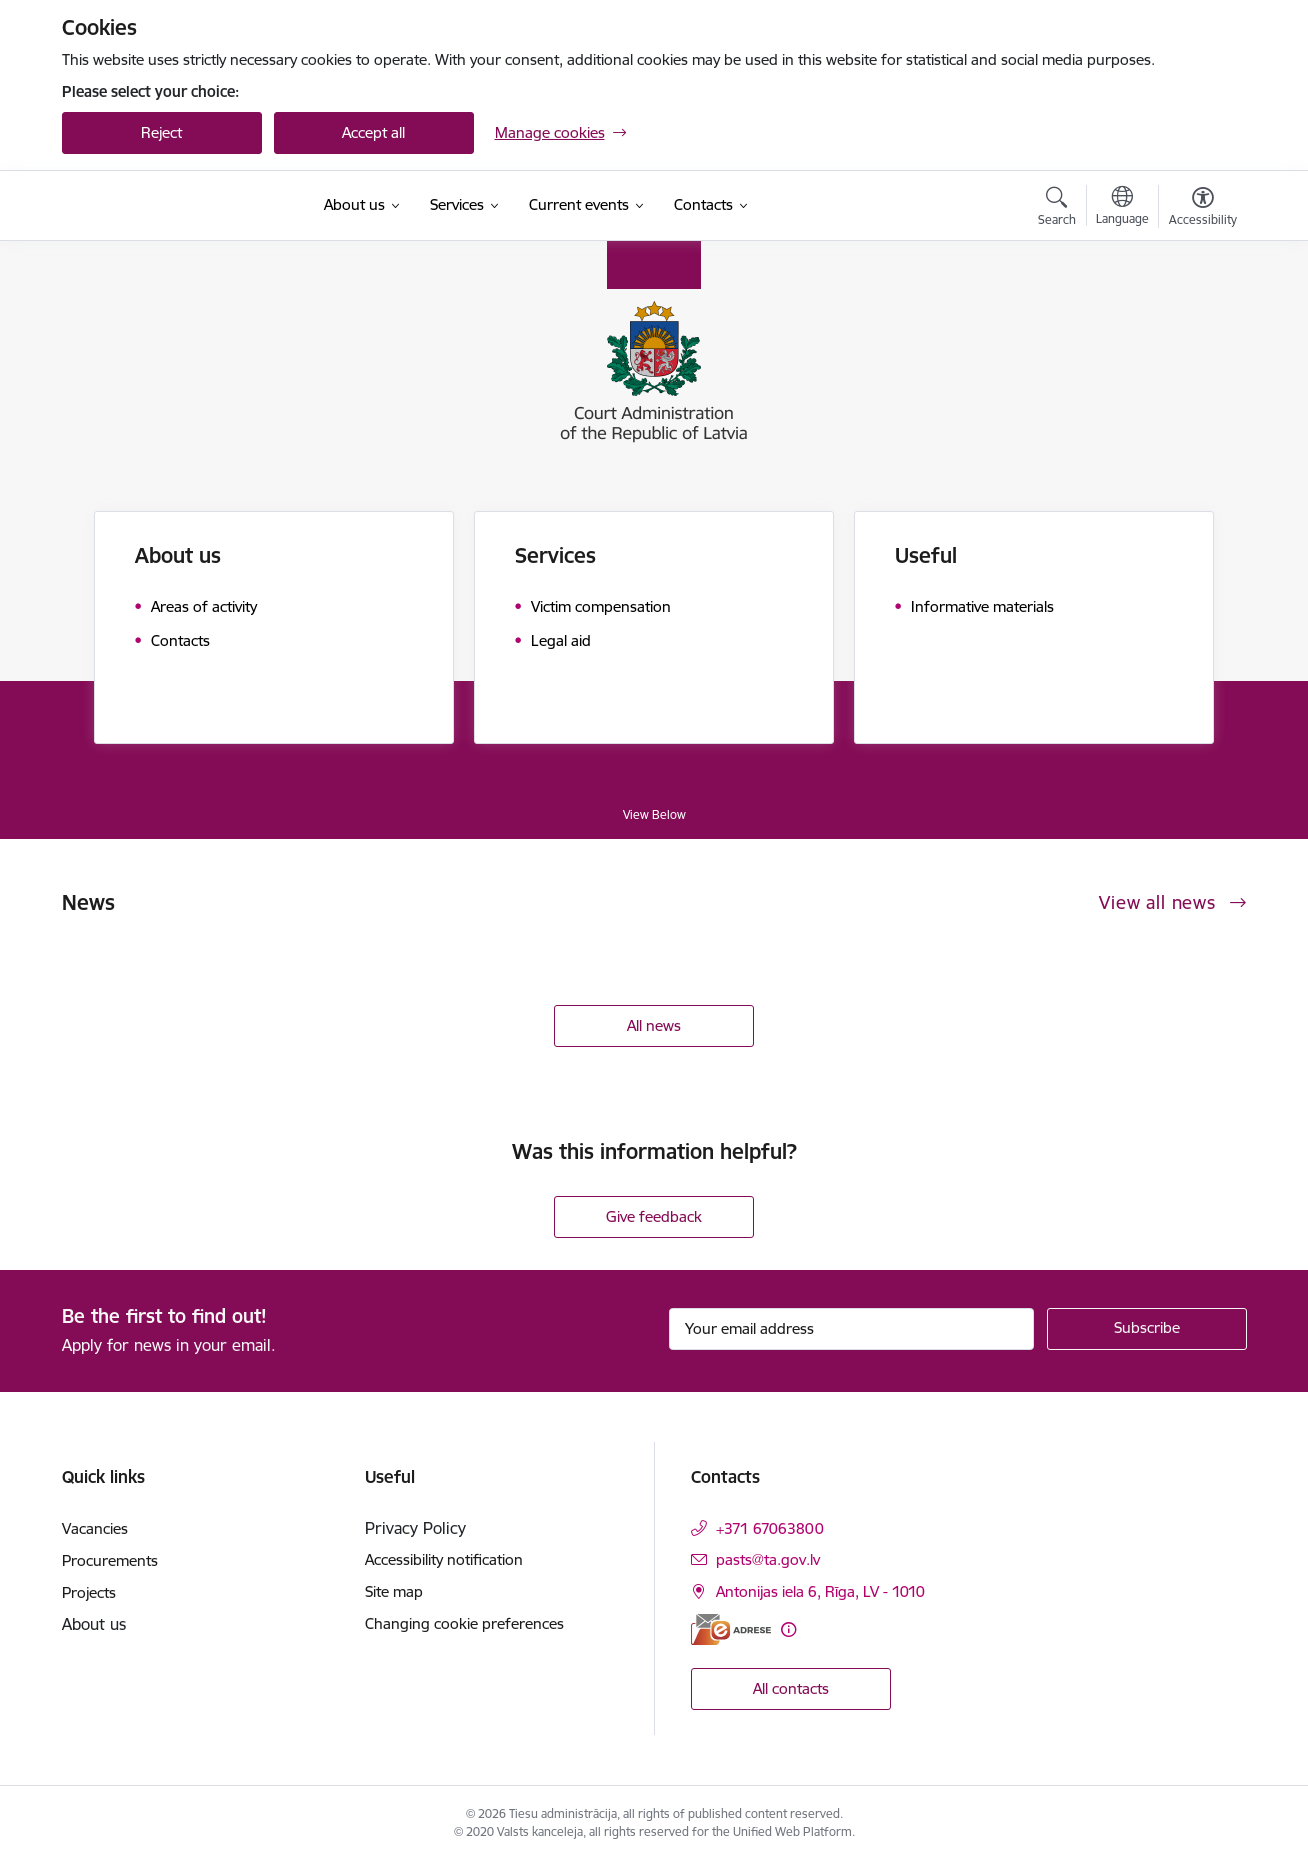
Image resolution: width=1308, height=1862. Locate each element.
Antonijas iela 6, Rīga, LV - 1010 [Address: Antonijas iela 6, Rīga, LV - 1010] (820, 1591)
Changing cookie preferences (464, 1623)
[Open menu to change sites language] (1122, 208)
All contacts (791, 1688)
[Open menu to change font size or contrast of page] (1203, 209)
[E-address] (731, 1629)
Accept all (373, 132)
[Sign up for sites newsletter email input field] (851, 1329)
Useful (926, 555)
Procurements (110, 1560)
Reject (161, 132)
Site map (394, 1591)
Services (555, 555)
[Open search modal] (1057, 209)
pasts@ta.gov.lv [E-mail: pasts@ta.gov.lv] (768, 1559)
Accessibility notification (444, 1559)
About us (178, 555)
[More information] (788, 1629)
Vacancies (95, 1528)
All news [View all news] (654, 1025)
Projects (89, 1592)
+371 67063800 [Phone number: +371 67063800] (770, 1528)
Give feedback (654, 1216)
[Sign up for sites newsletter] (1147, 1329)
